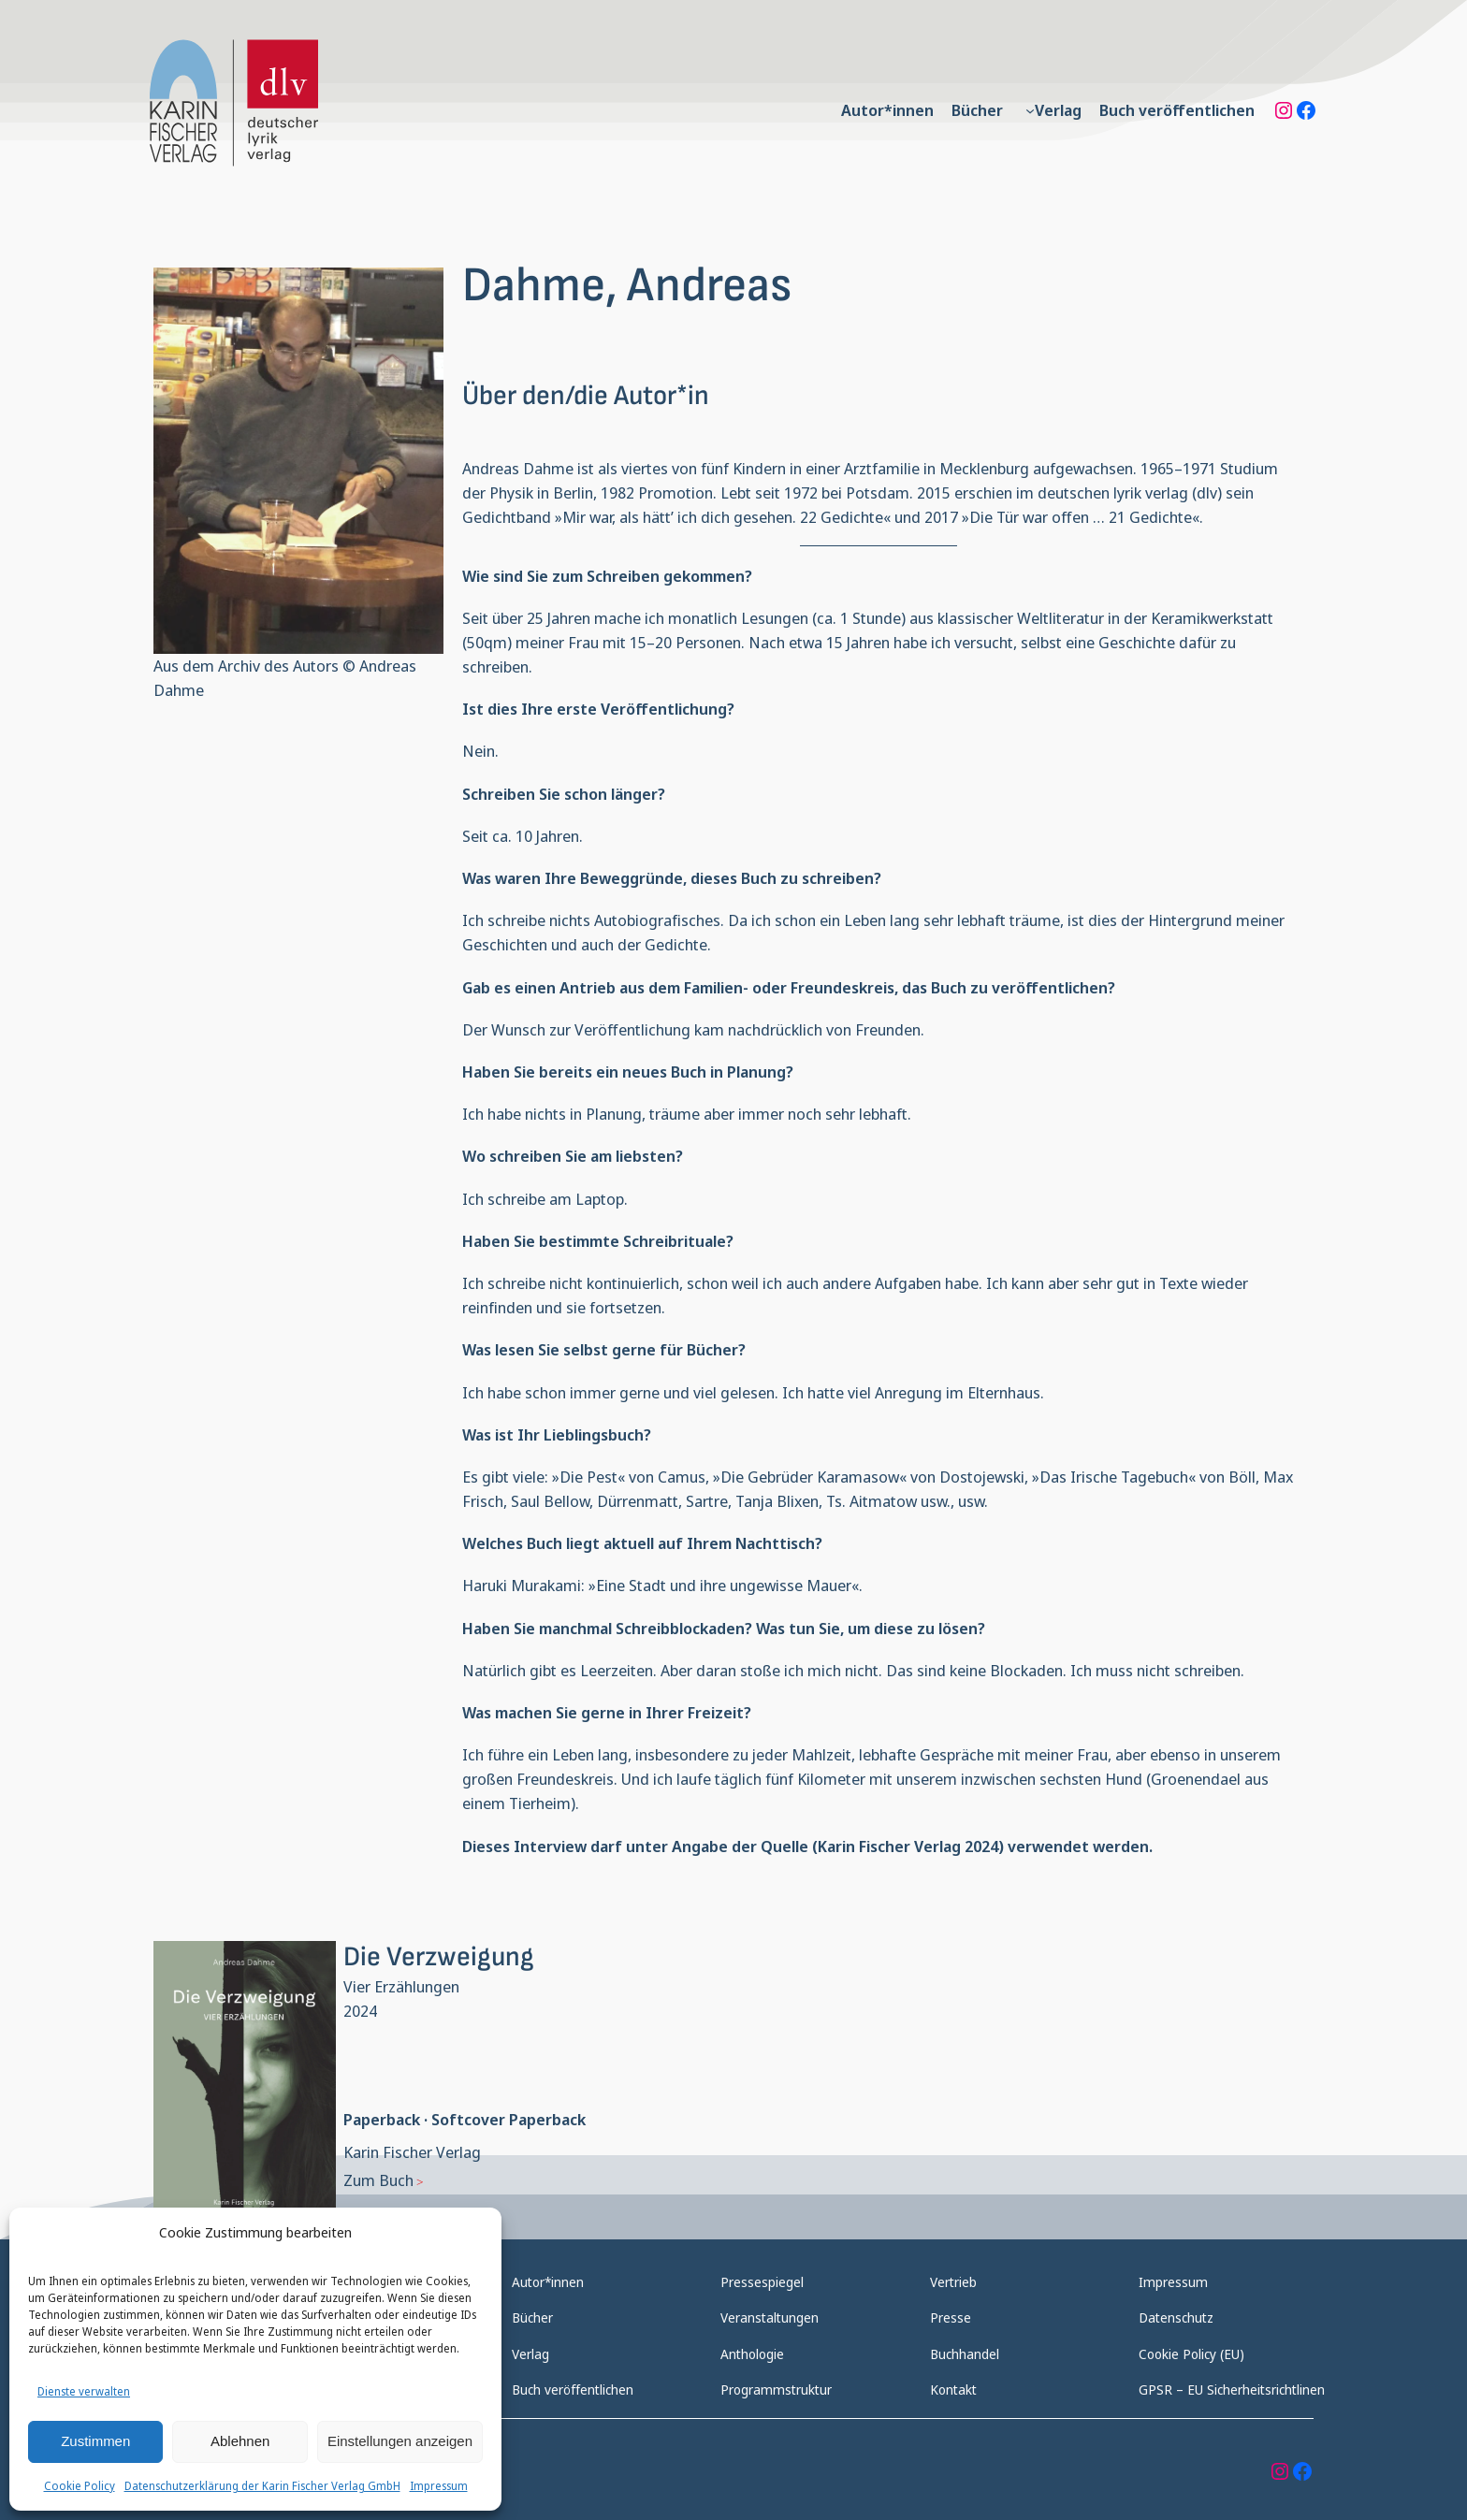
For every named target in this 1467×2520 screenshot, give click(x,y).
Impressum (439, 2486)
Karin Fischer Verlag (412, 2152)
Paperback (381, 2119)
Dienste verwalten (83, 2391)
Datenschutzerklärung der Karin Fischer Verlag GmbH (262, 2486)
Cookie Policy (79, 2486)
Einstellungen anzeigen (399, 2441)
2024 (360, 2010)
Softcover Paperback (508, 2119)
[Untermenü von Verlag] (1030, 110)
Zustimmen (95, 2441)
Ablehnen (240, 2441)
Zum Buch (378, 2180)
